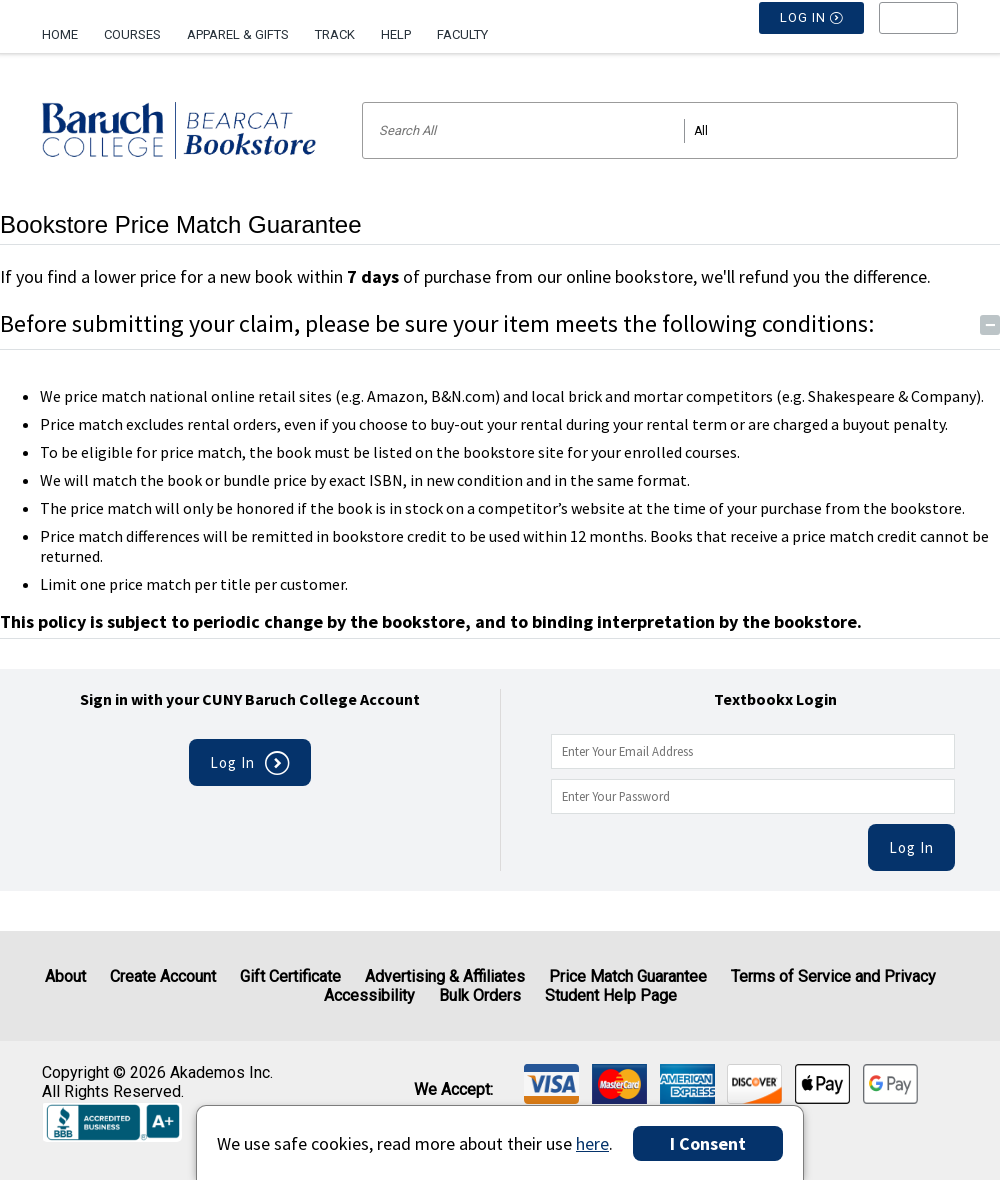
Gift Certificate (290, 976)
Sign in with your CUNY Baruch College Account (250, 699)
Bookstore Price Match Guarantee (181, 224)
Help (396, 34)
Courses (132, 34)
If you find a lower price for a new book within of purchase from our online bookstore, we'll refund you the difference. (465, 276)
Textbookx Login (775, 699)
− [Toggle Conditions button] (990, 325)
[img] (551, 1084)
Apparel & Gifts (238, 34)
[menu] (918, 35)
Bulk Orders (480, 995)
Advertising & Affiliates (445, 976)
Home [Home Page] (60, 34)
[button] (918, 35)
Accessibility (369, 995)
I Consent (708, 1143)
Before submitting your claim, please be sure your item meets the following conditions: (500, 323)
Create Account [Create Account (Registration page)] (163, 976)
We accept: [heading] (453, 1090)
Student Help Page (611, 995)
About (65, 976)
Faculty (462, 34)
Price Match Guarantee (628, 976)
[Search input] (660, 130)
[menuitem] (66, 27)
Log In (911, 847)
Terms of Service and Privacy (833, 976)
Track (335, 34)
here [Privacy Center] (592, 1143)
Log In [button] (812, 35)
